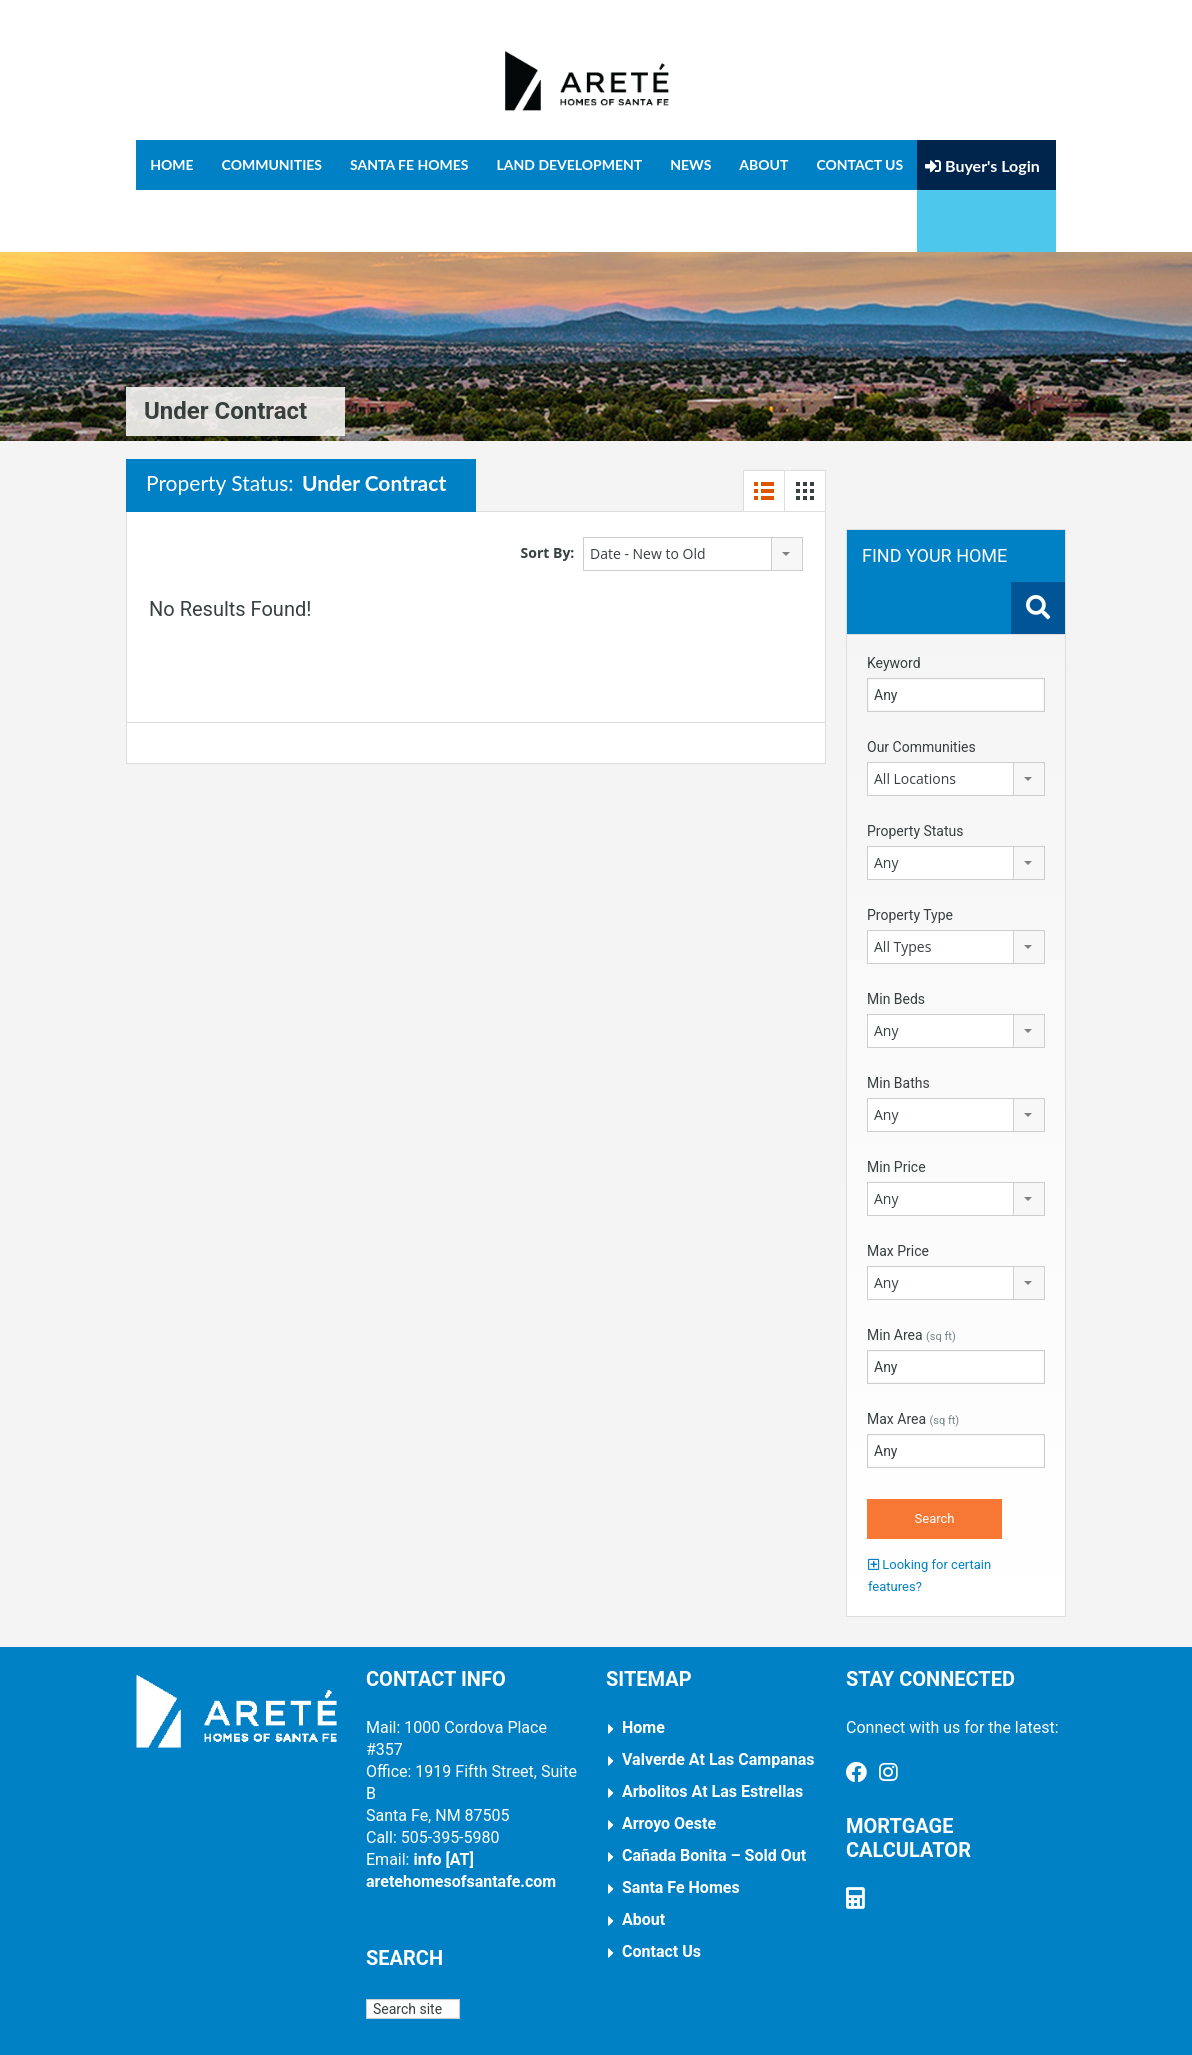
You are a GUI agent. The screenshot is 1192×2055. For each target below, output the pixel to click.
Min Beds (896, 937)
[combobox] (693, 492)
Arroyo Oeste (669, 1761)
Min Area (911, 1273)
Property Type (910, 853)
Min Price (896, 1105)
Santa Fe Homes (409, 164)
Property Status (915, 769)
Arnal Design (623, 2024)
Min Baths (898, 1021)
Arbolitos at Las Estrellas (712, 1729)
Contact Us (859, 164)
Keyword (894, 601)
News (690, 164)
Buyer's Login (982, 166)
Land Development (570, 164)
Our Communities (921, 685)
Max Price (898, 1189)
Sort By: (548, 490)
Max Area (913, 1357)
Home (171, 164)
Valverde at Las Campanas (718, 1697)
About (763, 164)
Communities (272, 164)
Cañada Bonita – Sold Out (714, 1793)
